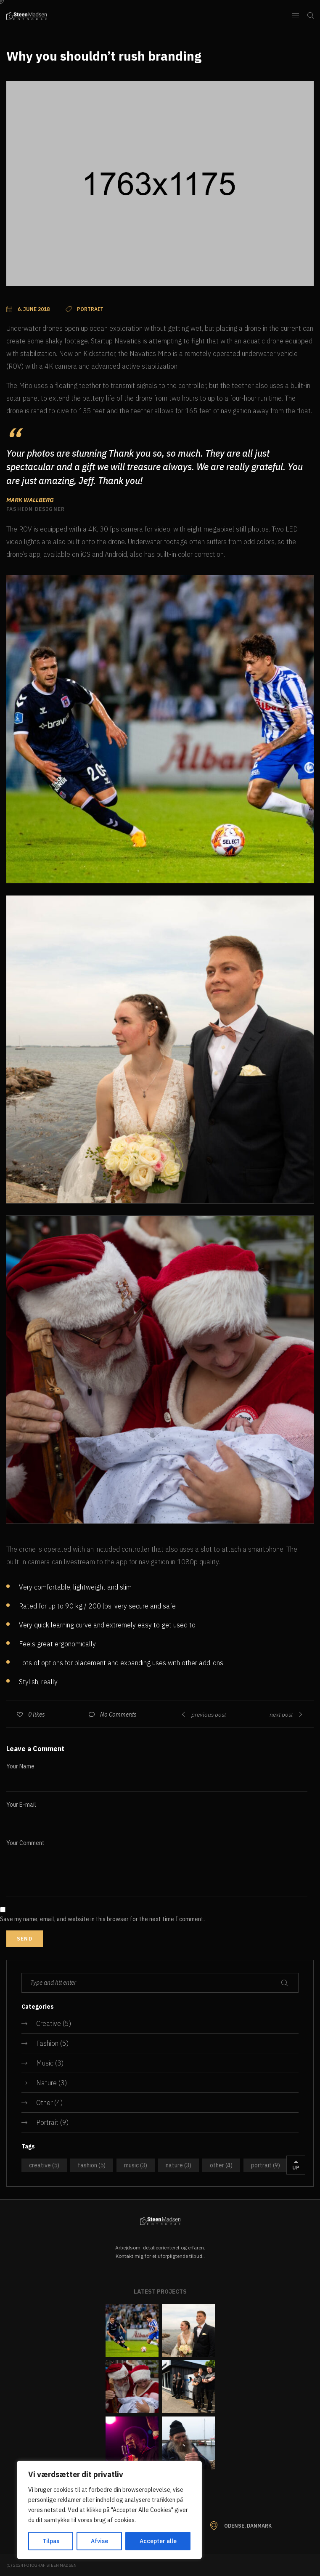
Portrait (47, 2122)
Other (44, 2102)
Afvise (99, 2541)
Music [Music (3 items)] (135, 2165)
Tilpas (50, 2541)
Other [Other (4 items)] (221, 2165)
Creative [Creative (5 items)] (44, 2165)
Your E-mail (21, 1804)
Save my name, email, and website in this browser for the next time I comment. (102, 1919)
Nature (46, 2083)
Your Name (20, 1766)
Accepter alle (158, 2541)
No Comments (118, 1714)
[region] (109, 2510)
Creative (48, 2023)
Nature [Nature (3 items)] (178, 2165)
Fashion (47, 2043)
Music (44, 2063)
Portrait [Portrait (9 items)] (265, 2165)
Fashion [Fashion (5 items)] (92, 2165)
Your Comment (25, 1843)
